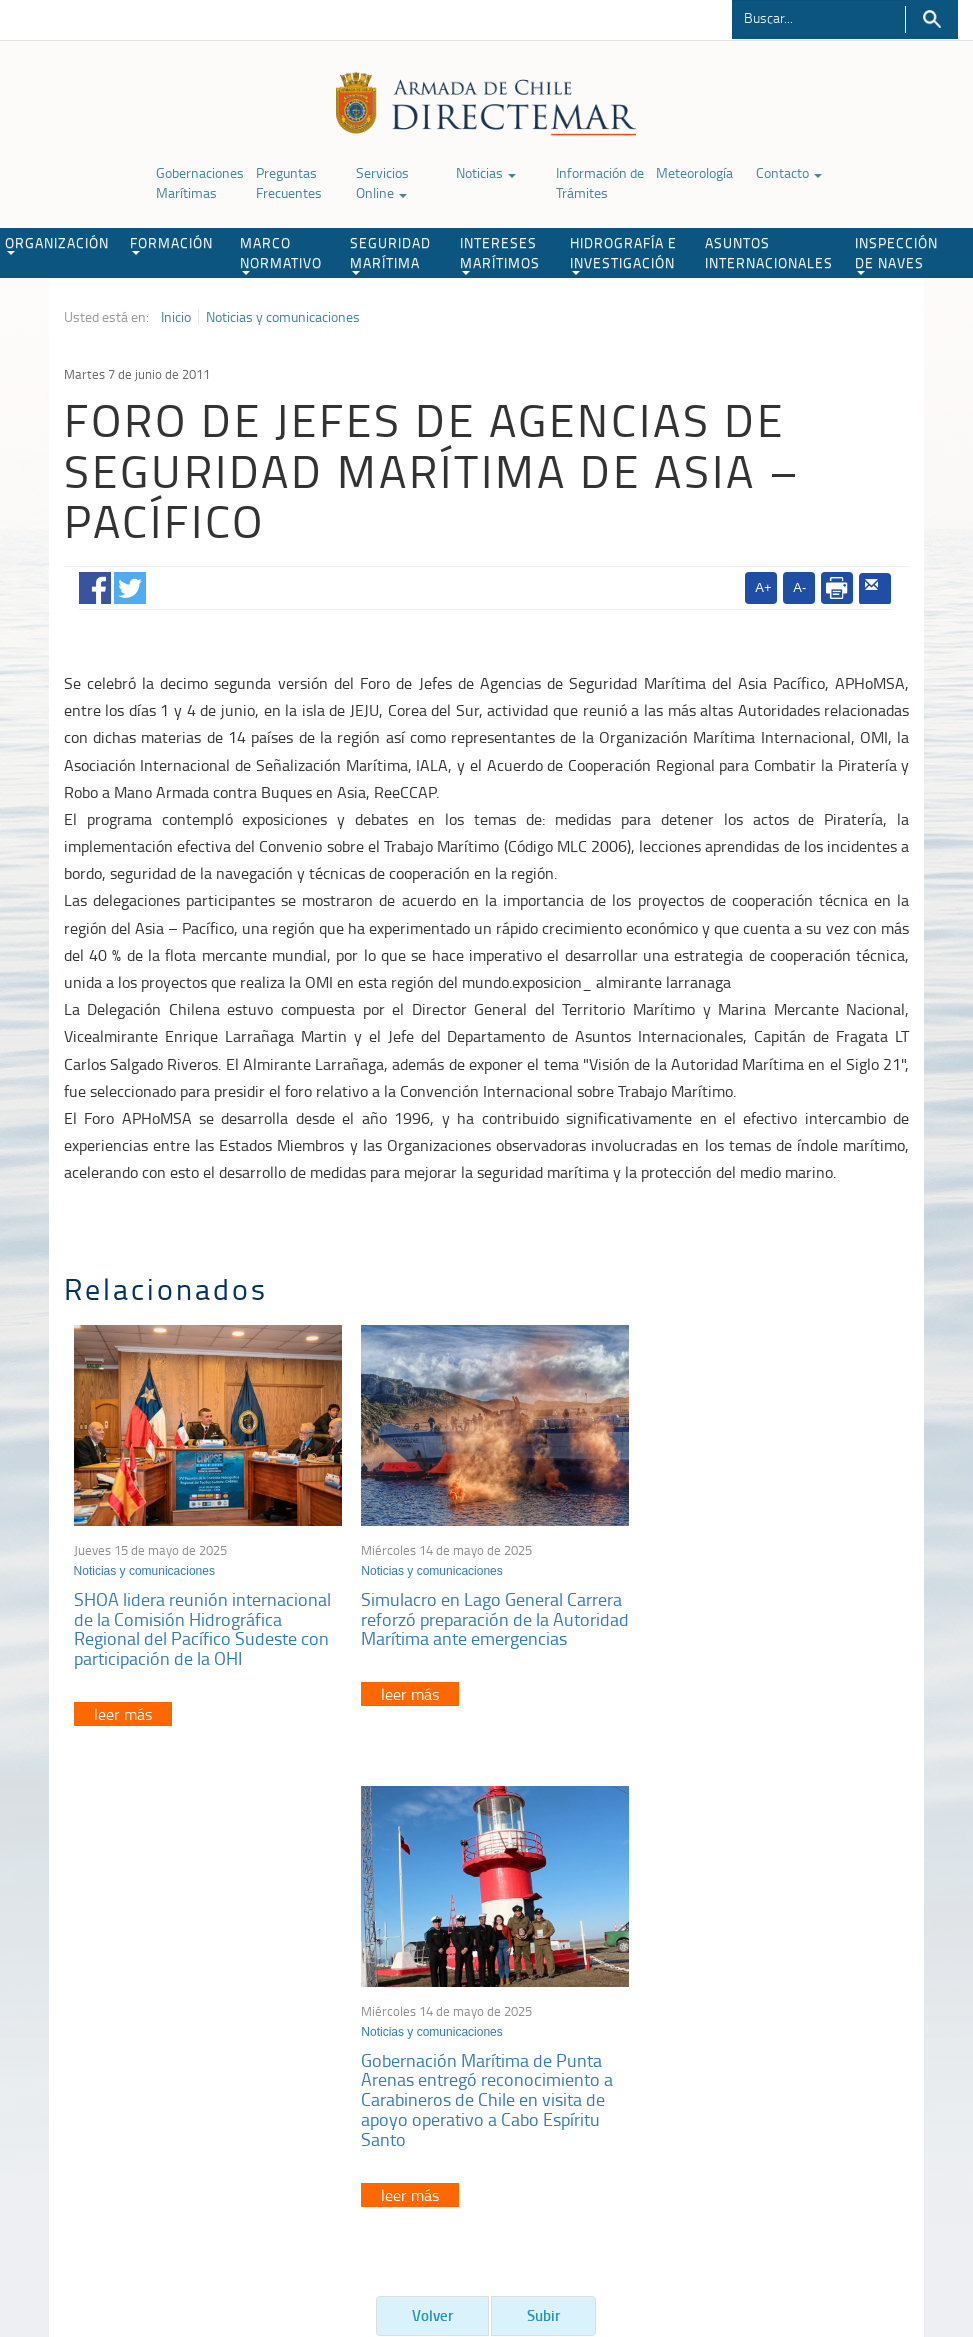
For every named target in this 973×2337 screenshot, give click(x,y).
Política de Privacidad (106, 2234)
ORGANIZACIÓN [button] (57, 244)
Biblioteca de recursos (241, 2234)
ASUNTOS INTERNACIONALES (769, 252)
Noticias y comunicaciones (283, 317)
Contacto (789, 172)
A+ (763, 587)
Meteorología (694, 172)
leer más (123, 1709)
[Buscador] (818, 17)
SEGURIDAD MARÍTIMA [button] (390, 254)
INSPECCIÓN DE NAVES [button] (896, 254)
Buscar (931, 19)
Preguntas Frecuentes (289, 182)
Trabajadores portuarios (801, 2015)
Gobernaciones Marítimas (200, 182)
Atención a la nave (785, 1990)
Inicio (176, 317)
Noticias (486, 172)
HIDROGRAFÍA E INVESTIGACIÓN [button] (623, 254)
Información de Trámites (600, 182)
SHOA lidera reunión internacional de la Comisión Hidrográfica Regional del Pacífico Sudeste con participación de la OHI (202, 1623)
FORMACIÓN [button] (171, 244)
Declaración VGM (782, 2040)
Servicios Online (382, 182)
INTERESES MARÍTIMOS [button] (500, 254)
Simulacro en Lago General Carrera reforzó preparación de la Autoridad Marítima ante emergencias (486, 1623)
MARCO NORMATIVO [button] (281, 254)
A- (799, 587)
